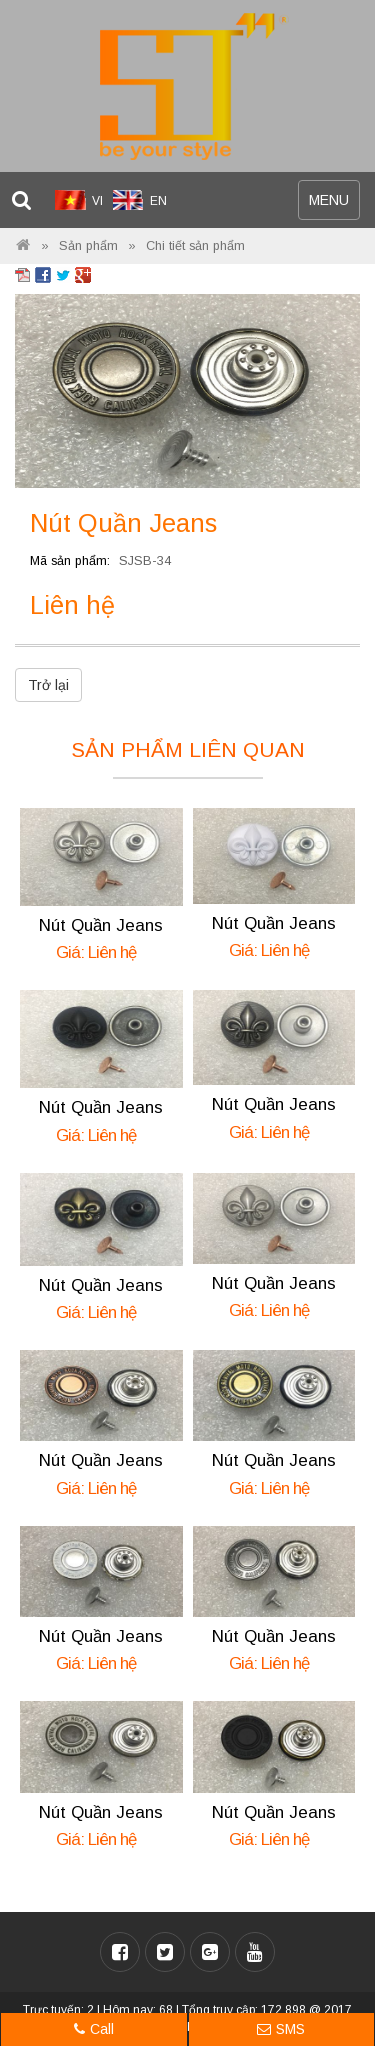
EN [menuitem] (158, 201)
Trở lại (48, 685)
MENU (334, 204)
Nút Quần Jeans (101, 925)
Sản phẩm (88, 246)
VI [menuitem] (97, 201)
